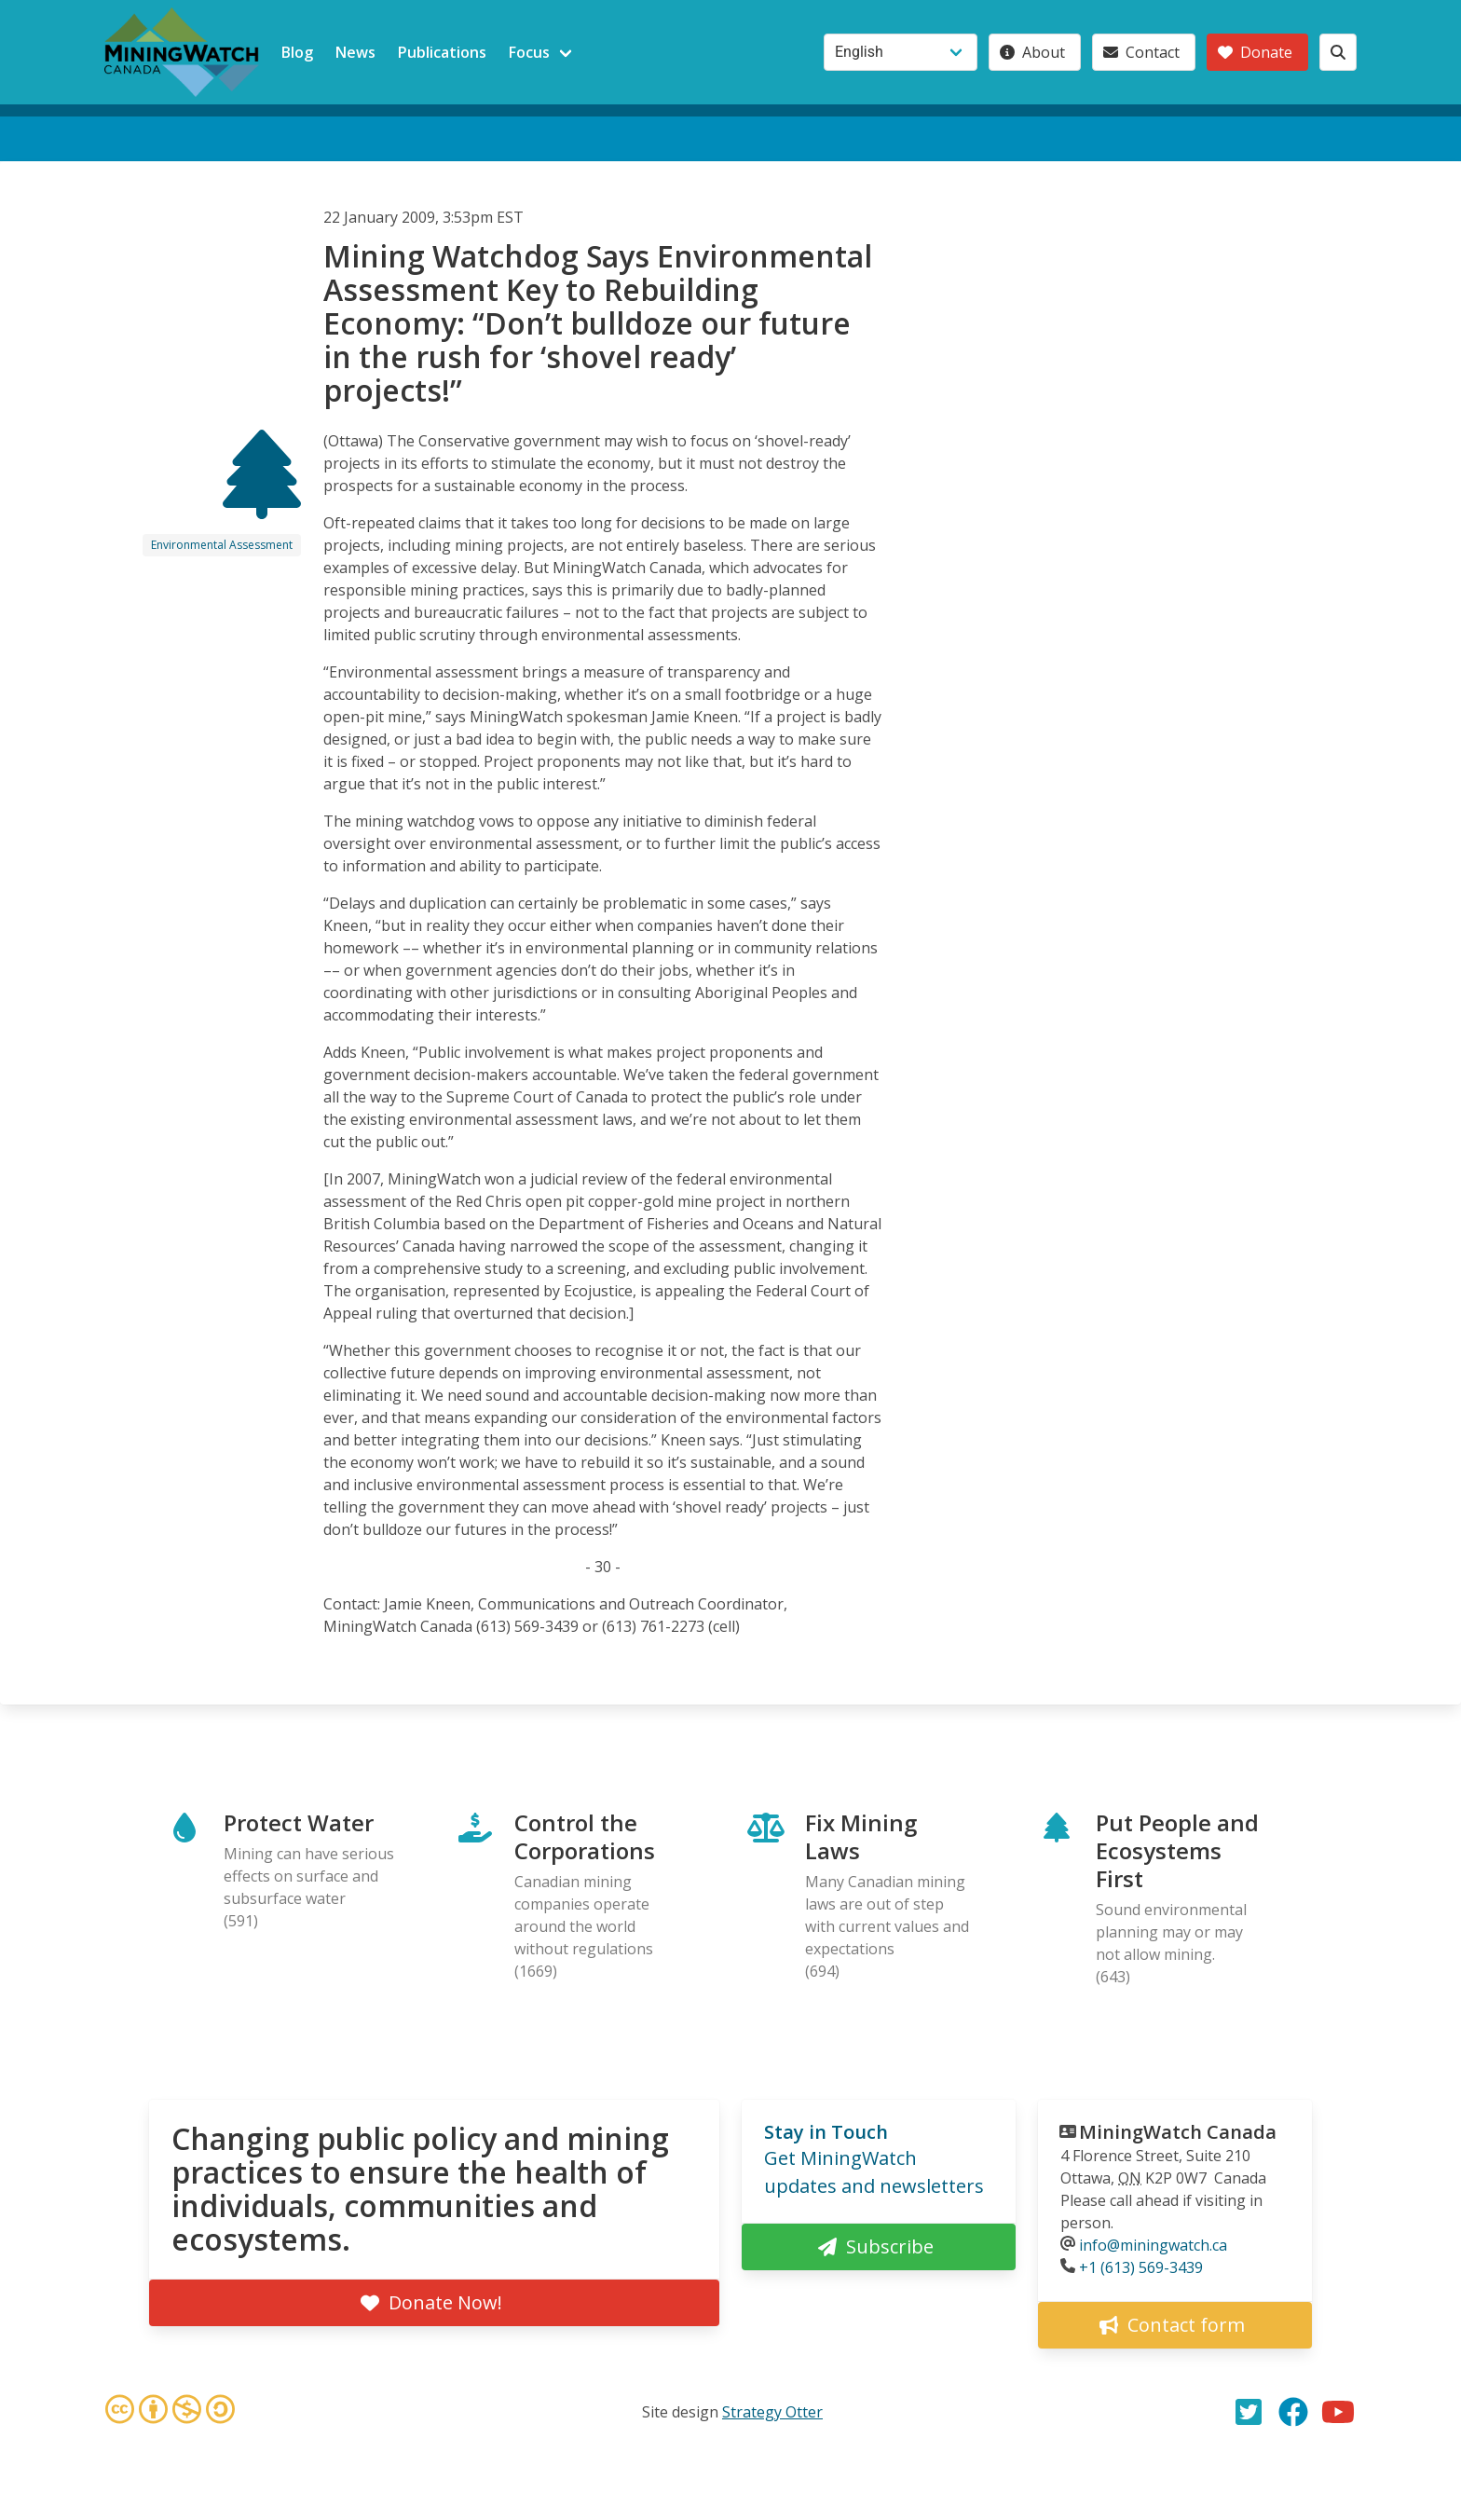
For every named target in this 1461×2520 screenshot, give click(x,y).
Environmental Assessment (222, 545)
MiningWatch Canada (1178, 2131)
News (355, 52)
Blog (297, 52)
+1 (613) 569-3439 (1141, 2267)
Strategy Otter (772, 2412)
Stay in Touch (826, 2131)
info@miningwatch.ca (1153, 2245)
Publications (442, 52)
